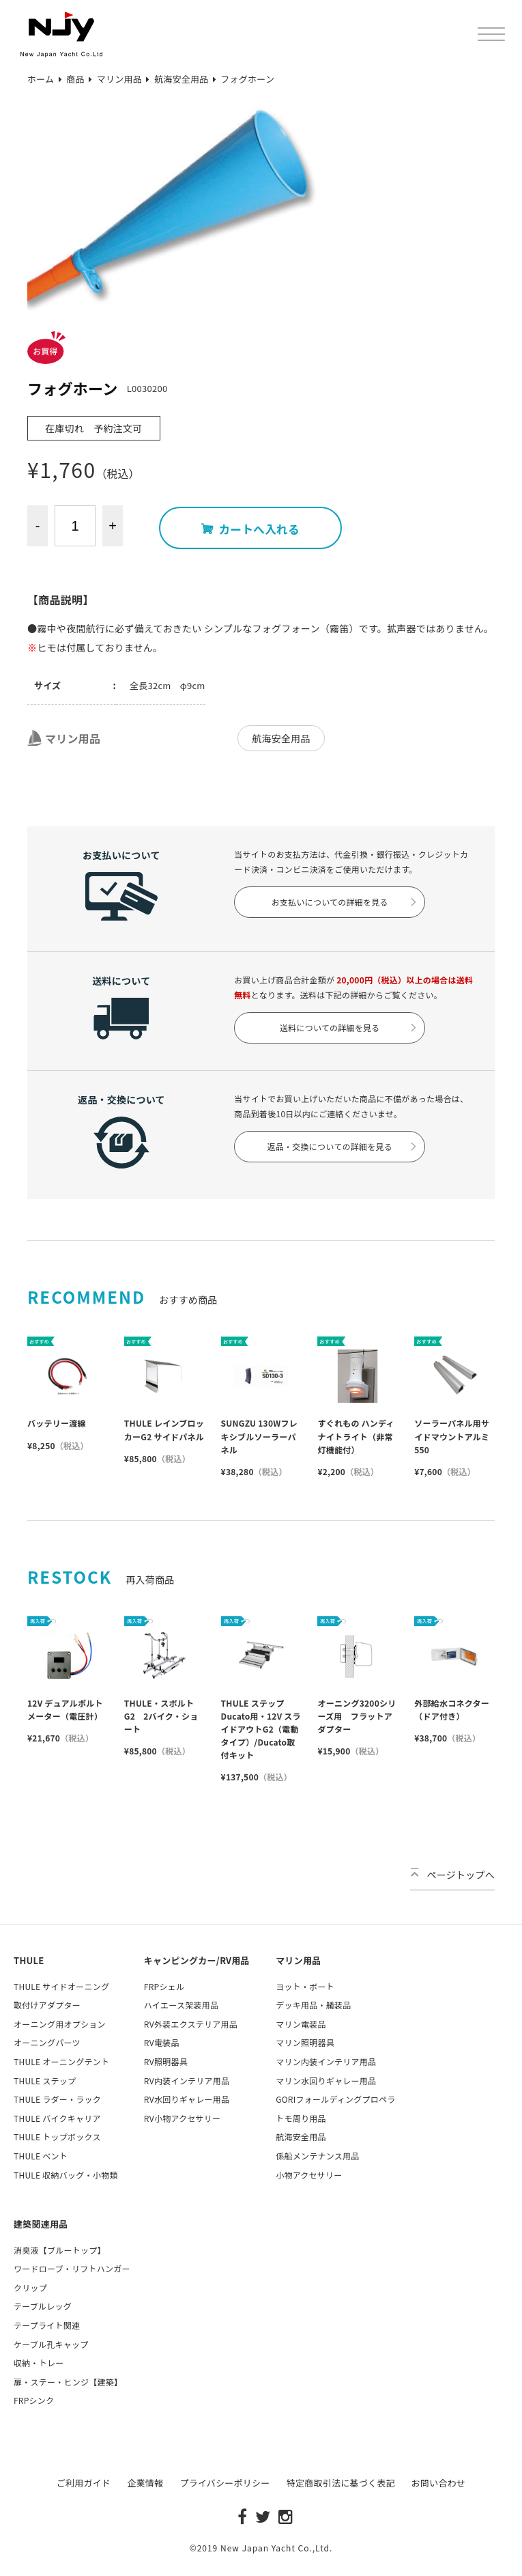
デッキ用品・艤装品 (313, 2005)
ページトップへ (452, 1874)
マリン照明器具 (305, 2042)
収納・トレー (39, 2362)
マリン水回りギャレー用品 (326, 2080)
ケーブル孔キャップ (51, 2344)
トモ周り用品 (301, 2118)
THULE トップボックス (57, 2136)
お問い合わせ (438, 2482)
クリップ (30, 2287)
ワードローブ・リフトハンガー (72, 2268)
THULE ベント (41, 2155)
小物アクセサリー (309, 2175)
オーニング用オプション (60, 2024)
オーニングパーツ (47, 2042)
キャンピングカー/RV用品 (197, 1960)
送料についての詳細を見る (349, 1027)
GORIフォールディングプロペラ (335, 2099)
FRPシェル (164, 1986)
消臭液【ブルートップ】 (60, 2250)
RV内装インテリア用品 (186, 2080)
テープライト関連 (47, 2325)
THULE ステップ (45, 2080)
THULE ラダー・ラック (57, 2099)
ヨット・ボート (305, 1986)
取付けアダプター (47, 2005)
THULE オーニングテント (61, 2061)
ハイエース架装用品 (181, 2005)
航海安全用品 (281, 738)
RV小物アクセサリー (182, 2118)
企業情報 (145, 2482)
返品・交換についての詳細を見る (342, 1146)
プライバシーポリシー (224, 2482)
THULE (29, 1960)
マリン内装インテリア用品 (326, 2061)
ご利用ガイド (84, 2482)
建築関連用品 (41, 2223)
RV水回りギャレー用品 (186, 2099)
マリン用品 (63, 738)
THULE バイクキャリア (57, 2118)
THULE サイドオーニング (61, 1986)
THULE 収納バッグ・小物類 (66, 2175)
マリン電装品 (301, 2024)
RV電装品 (161, 2042)
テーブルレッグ (43, 2306)
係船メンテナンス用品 (317, 2155)
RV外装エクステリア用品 (190, 2024)
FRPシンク (34, 2400)
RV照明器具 (166, 2061)
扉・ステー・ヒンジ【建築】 (68, 2382)
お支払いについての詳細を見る (345, 902)
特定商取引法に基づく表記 (341, 2482)
